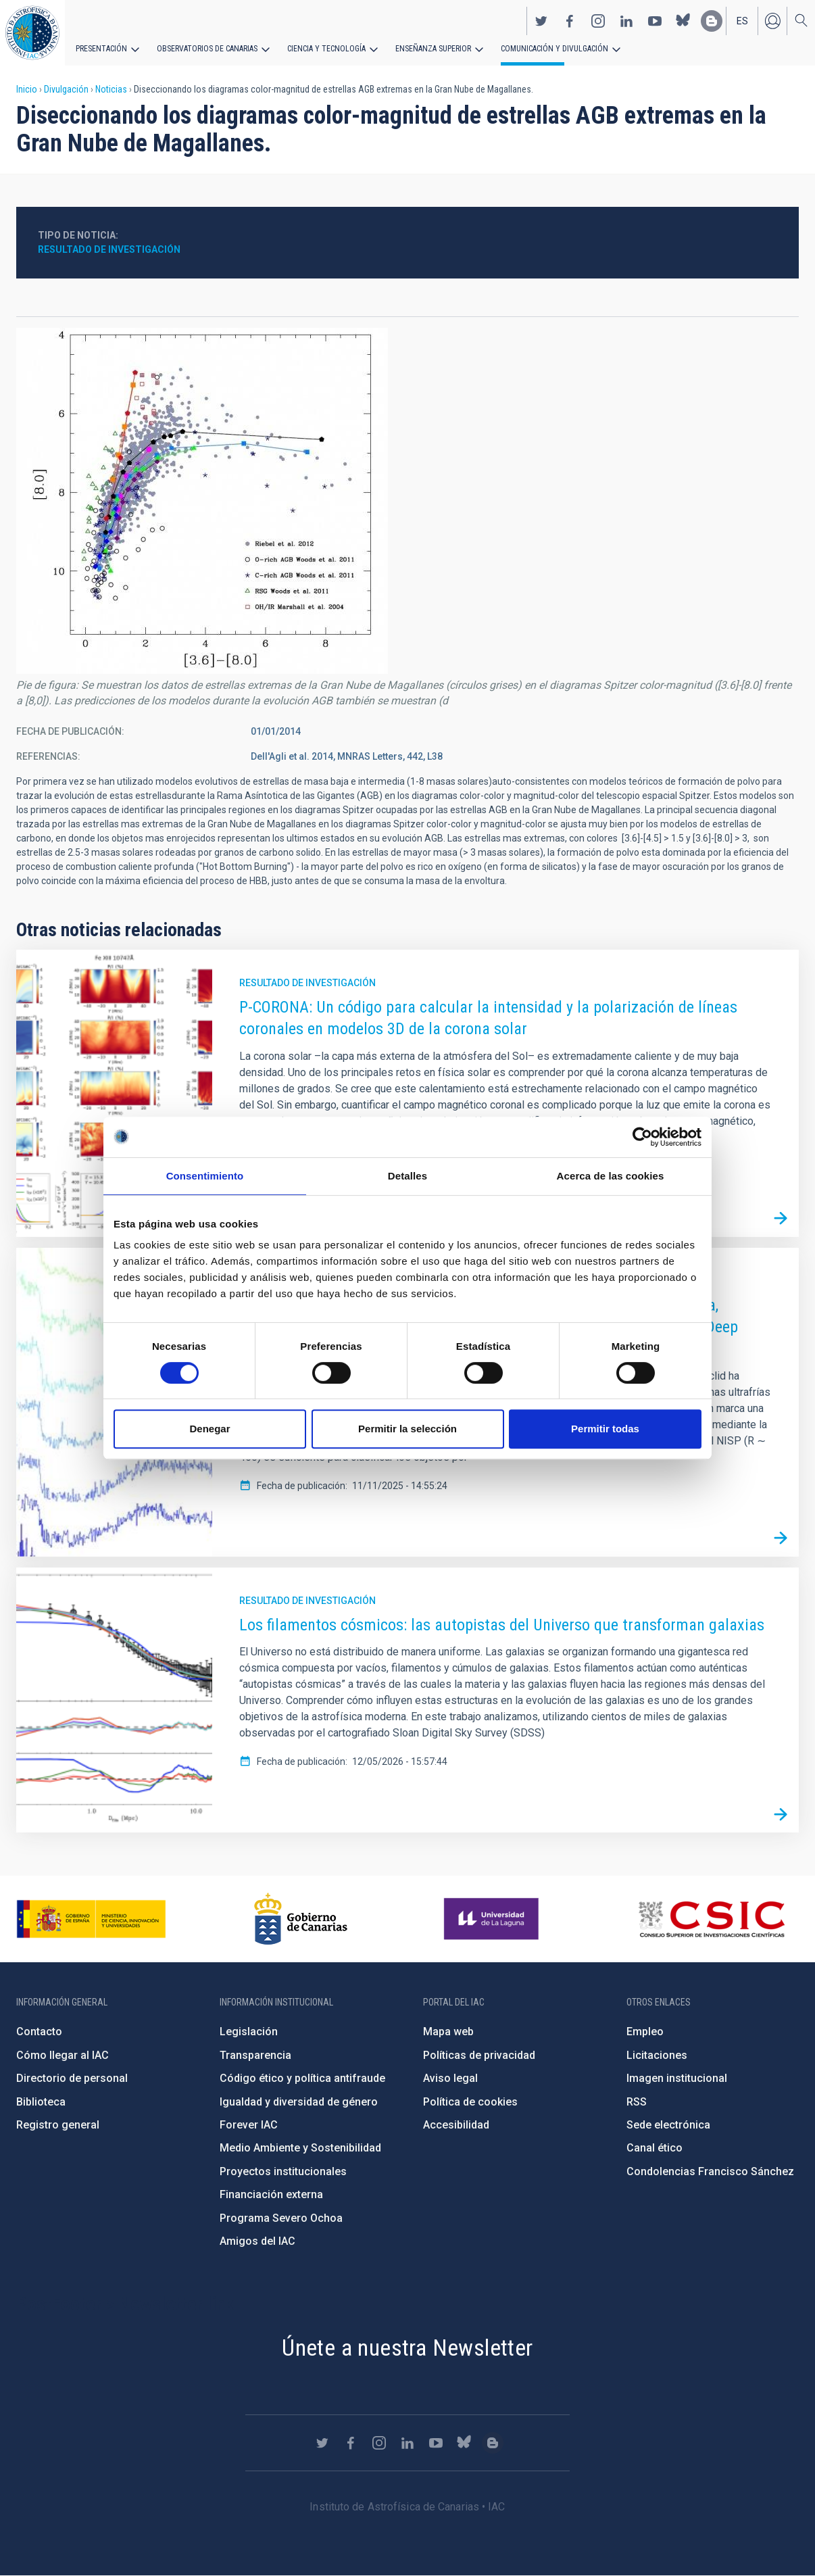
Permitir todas (605, 1428)
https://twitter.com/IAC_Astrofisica (541, 21)
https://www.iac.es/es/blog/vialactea (711, 21)
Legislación (249, 2031)
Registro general (57, 2124)
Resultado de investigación (109, 249)
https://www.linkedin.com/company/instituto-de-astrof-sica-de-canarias (626, 21)
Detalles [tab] (407, 1176)
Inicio (26, 89)
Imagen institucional (676, 2078)
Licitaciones (656, 2055)
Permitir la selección (407, 1428)
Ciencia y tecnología (326, 48)
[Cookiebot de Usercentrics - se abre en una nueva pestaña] (642, 1137)
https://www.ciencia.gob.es (91, 1919)
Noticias (111, 89)
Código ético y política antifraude (302, 2078)
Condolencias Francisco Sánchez (710, 2171)
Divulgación (66, 89)
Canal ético (654, 2147)
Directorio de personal (72, 2078)
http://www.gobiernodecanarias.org (300, 1919)
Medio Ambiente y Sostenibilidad (300, 2147)
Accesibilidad (456, 2124)
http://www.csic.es (711, 1919)
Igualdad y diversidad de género (299, 2101)
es (742, 21)
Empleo (645, 2031)
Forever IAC (249, 2124)
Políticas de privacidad (479, 2055)
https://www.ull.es (493, 1919)
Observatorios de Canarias (207, 48)
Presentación (101, 48)
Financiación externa (271, 2194)
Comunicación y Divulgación (554, 48)
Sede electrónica (668, 2124)
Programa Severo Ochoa (281, 2218)
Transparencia (255, 2055)
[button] (202, 501)
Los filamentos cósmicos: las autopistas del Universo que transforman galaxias (501, 1624)
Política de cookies (470, 2101)
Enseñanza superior (433, 48)
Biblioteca (41, 2101)
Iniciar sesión (772, 21)
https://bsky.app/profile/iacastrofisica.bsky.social (683, 21)
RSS (636, 2101)
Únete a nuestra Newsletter (407, 2347)
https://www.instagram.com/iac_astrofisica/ (598, 21)
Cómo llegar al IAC (62, 2055)
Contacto (39, 2031)
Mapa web (448, 2031)
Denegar (209, 1428)
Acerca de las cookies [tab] (610, 1176)
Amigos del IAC (257, 2241)
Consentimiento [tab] (205, 1176)
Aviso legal (450, 2078)
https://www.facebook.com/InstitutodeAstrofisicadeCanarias (569, 21)
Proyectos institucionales (283, 2171)
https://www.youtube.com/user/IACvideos (655, 21)
